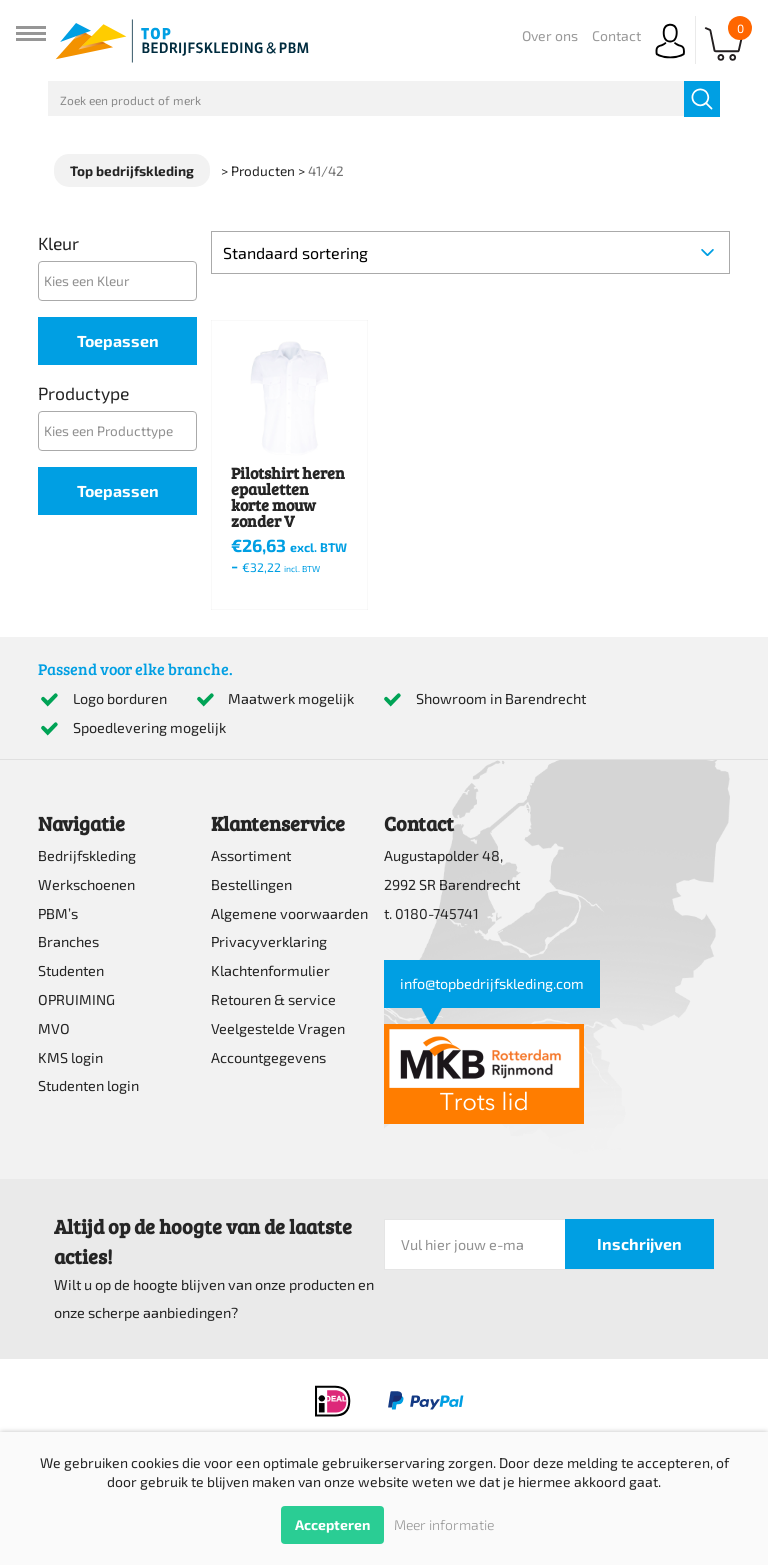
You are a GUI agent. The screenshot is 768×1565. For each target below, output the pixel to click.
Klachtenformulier (270, 970)
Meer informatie (444, 1524)
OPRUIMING (76, 999)
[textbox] (122, 280)
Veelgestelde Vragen (278, 1028)
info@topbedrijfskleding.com (492, 983)
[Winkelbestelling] (470, 252)
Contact (616, 35)
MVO (54, 1028)
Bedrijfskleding (87, 855)
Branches (68, 941)
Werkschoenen (86, 884)
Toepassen (118, 340)
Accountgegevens (268, 1057)
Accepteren (332, 1524)
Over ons (550, 35)
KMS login (70, 1057)
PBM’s (58, 913)
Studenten (71, 970)
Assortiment (251, 855)
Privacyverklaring (269, 941)
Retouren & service (273, 999)
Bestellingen (251, 884)
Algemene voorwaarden (289, 913)
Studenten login (88, 1085)
